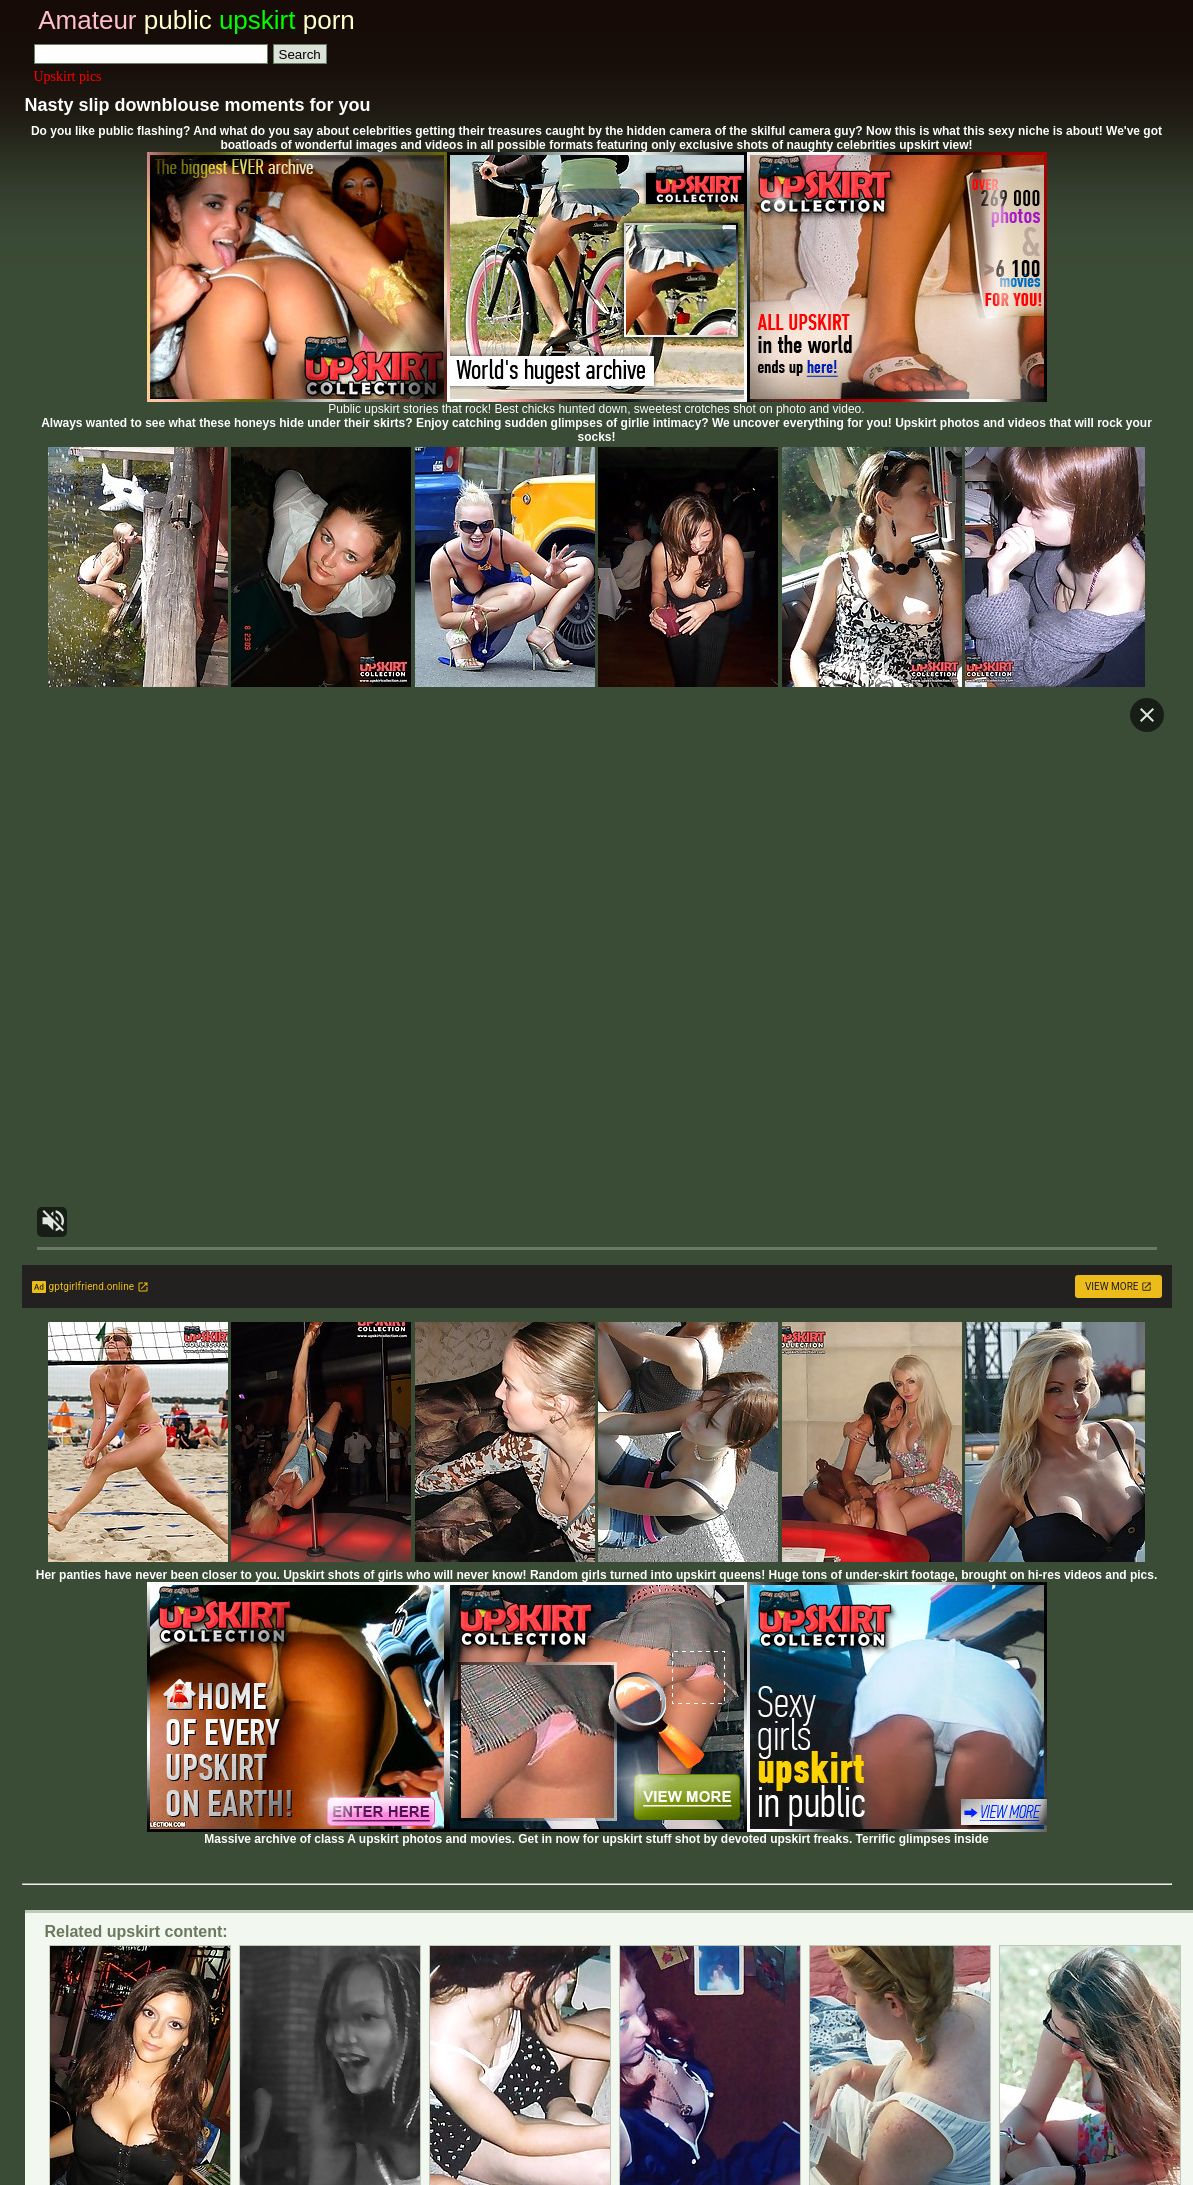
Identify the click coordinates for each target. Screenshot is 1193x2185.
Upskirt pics (68, 76)
